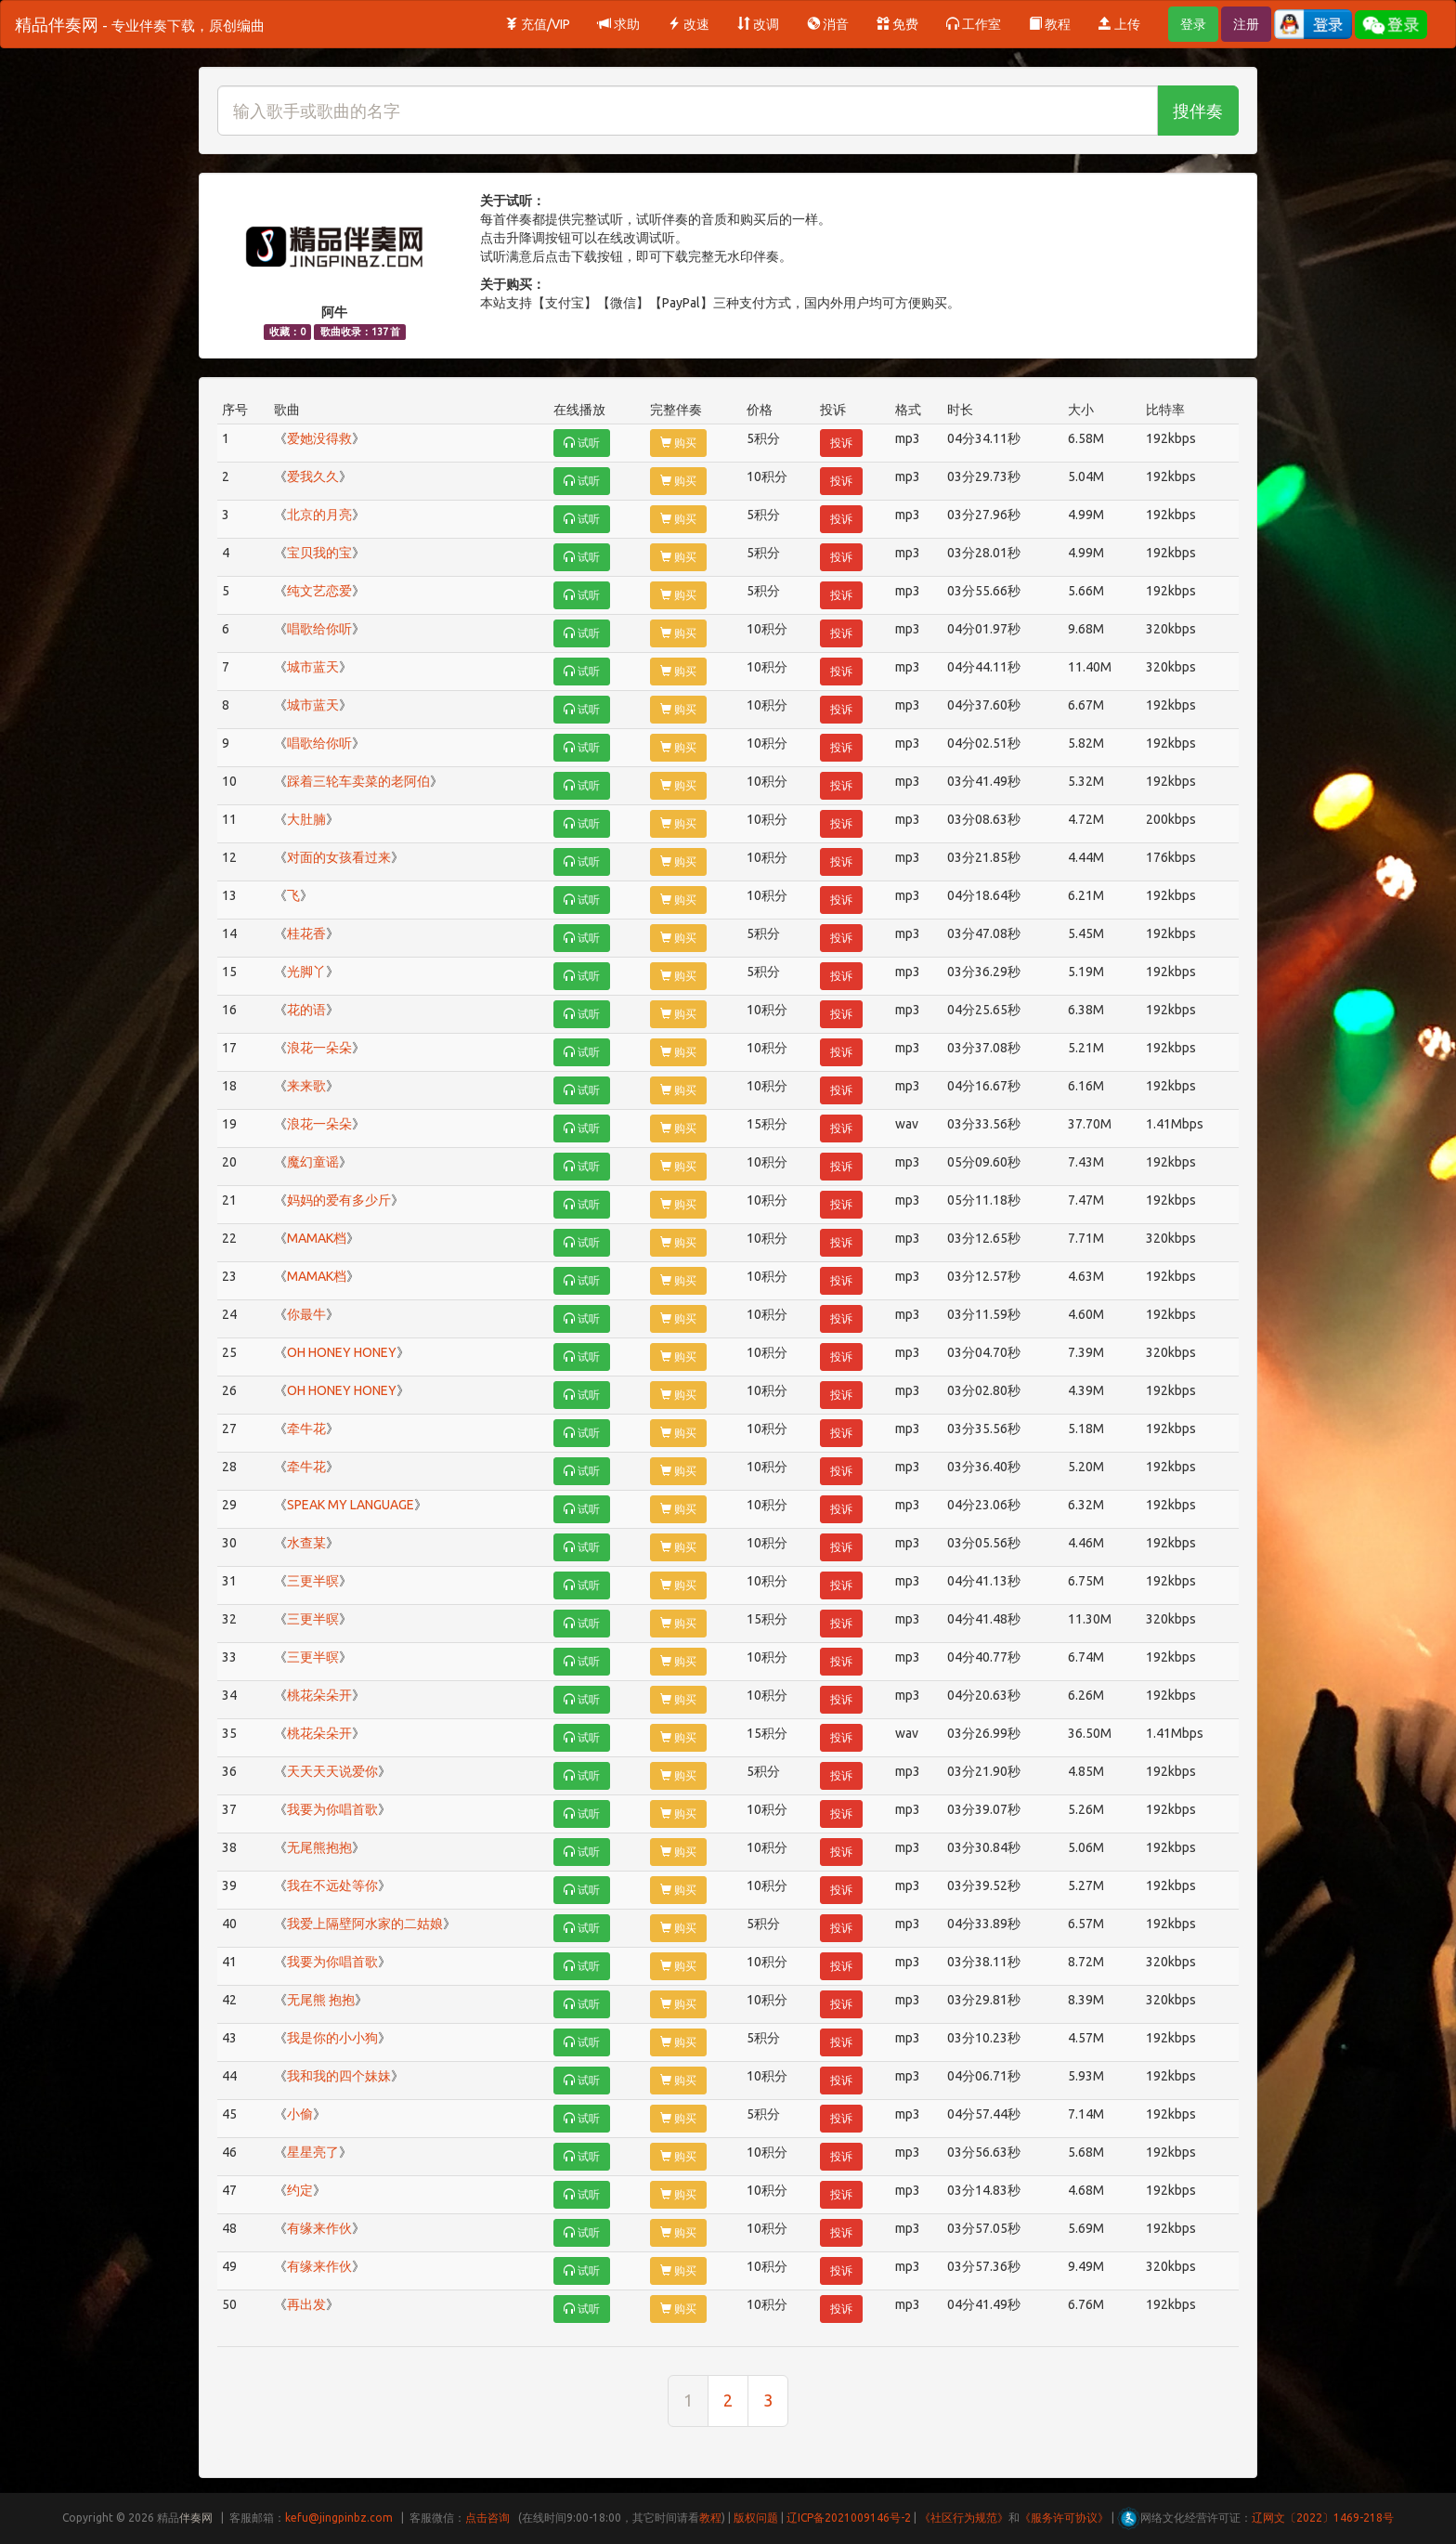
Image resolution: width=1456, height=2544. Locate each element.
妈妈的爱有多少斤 (339, 1200)
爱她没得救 (319, 438)
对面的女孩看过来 (339, 857)
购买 (678, 443)
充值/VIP (537, 24)
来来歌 (306, 1085)
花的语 (306, 1009)
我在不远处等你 (332, 1885)
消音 (828, 24)
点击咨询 (487, 2517)
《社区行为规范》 (963, 2517)
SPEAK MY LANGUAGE (350, 1504)
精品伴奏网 (140, 24)
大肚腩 (306, 819)
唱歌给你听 (319, 628)
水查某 (306, 1542)
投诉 (841, 443)
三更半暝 (313, 1580)
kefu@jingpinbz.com (339, 2517)
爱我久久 (313, 476)
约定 (300, 2190)
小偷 (300, 2114)
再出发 (306, 2304)
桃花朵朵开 (319, 1695)
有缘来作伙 (319, 2228)
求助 (619, 24)
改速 (688, 24)
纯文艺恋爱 (319, 590)
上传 (1119, 24)
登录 (1193, 24)
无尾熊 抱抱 (321, 1999)
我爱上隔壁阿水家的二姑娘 (365, 1923)
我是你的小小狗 (332, 2037)
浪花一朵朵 (319, 1047)
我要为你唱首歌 (332, 1809)
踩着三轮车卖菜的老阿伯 (358, 781)
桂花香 (306, 933)
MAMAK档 (316, 1238)
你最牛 (306, 1314)
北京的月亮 (319, 514)
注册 (1246, 24)
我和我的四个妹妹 (339, 2075)
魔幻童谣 (313, 1162)
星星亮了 (313, 2152)
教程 (1050, 24)
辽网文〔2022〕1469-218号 (1323, 2517)
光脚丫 (306, 971)
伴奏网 (196, 2517)
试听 (582, 443)
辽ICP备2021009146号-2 (848, 2517)
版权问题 (756, 2517)
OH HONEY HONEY (341, 1352)
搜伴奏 (1198, 110)
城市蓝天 (313, 666)
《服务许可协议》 (1064, 2517)
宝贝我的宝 (319, 552)
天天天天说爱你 (332, 1771)
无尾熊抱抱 (319, 1847)
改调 (758, 24)
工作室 (973, 24)
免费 (897, 24)
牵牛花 (306, 1428)
